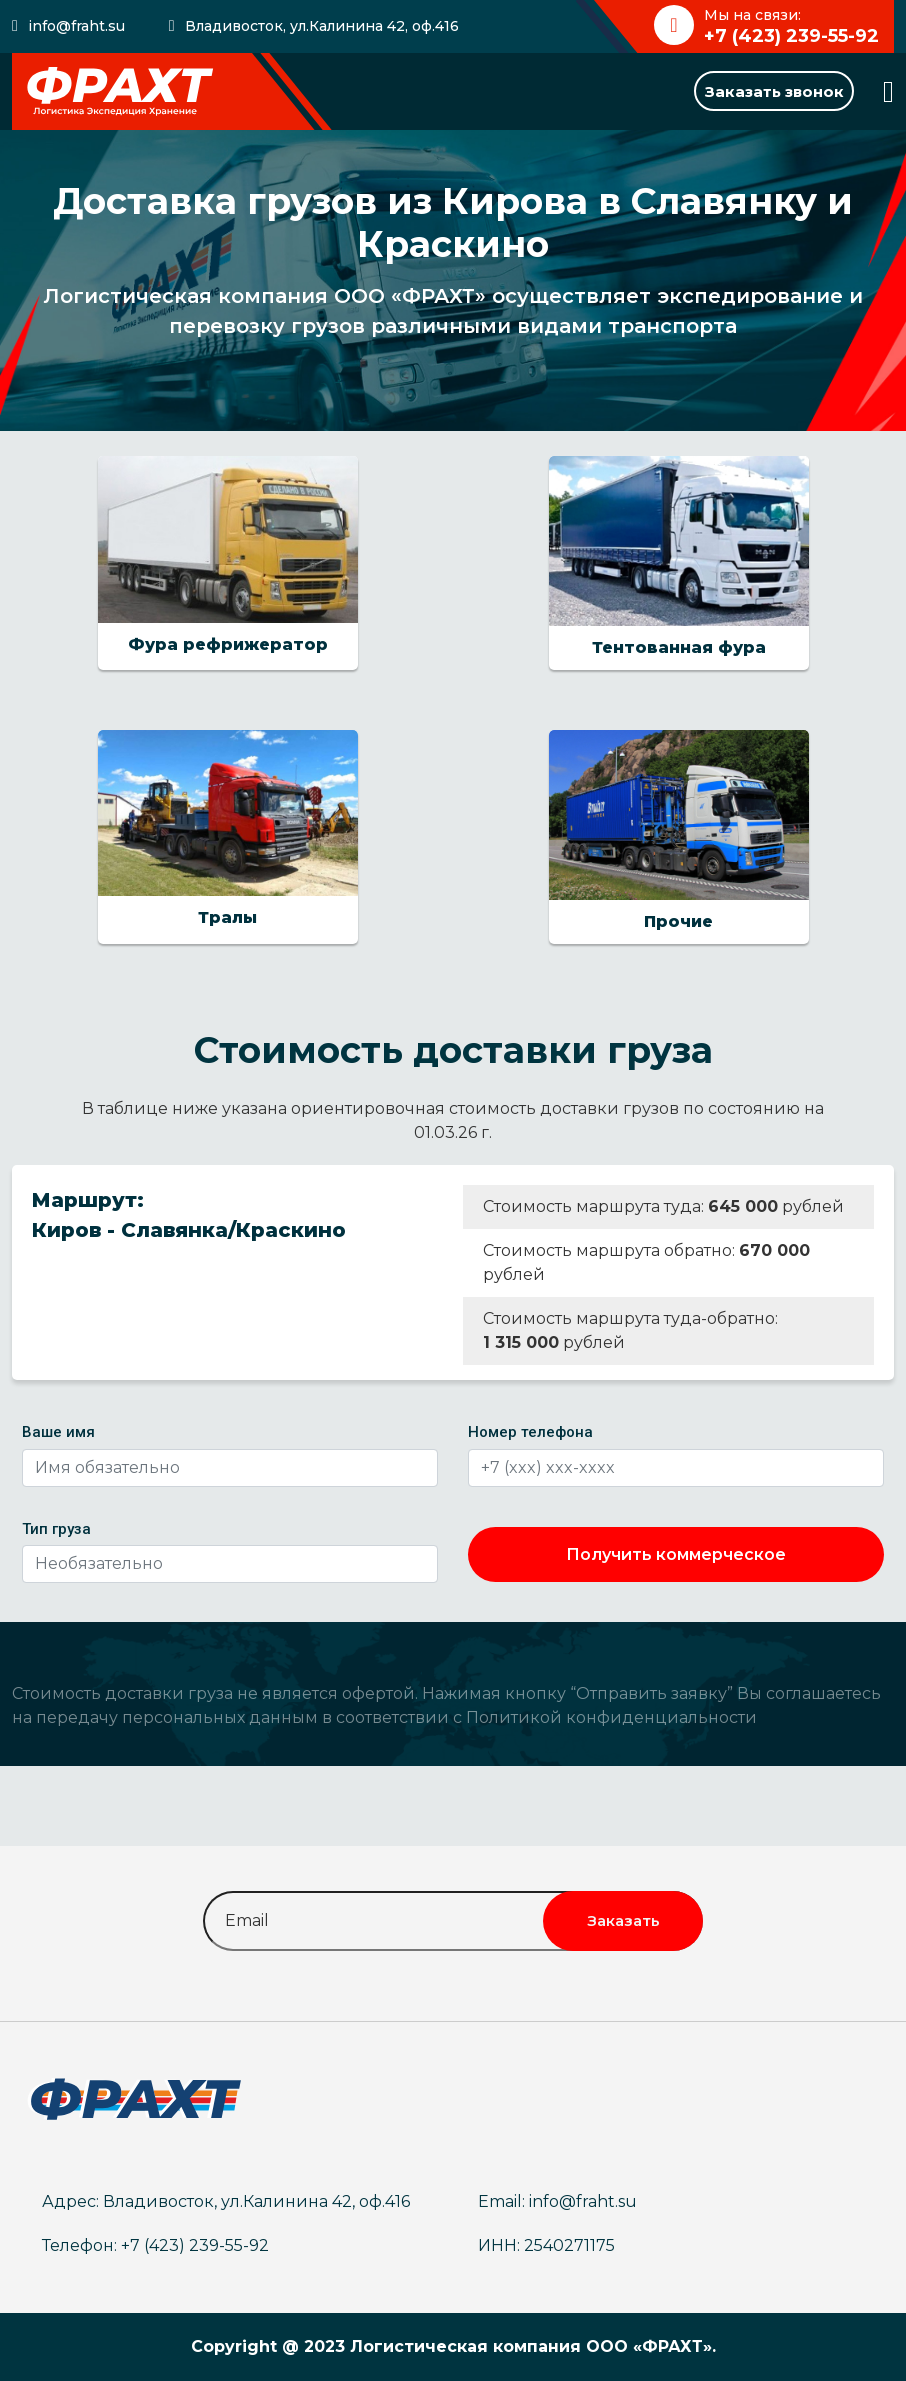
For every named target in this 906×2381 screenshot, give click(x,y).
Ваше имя (58, 1432)
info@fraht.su (76, 26)
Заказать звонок (774, 91)
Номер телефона (530, 1432)
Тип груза (56, 1529)
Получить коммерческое (676, 1554)
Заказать (623, 1920)
